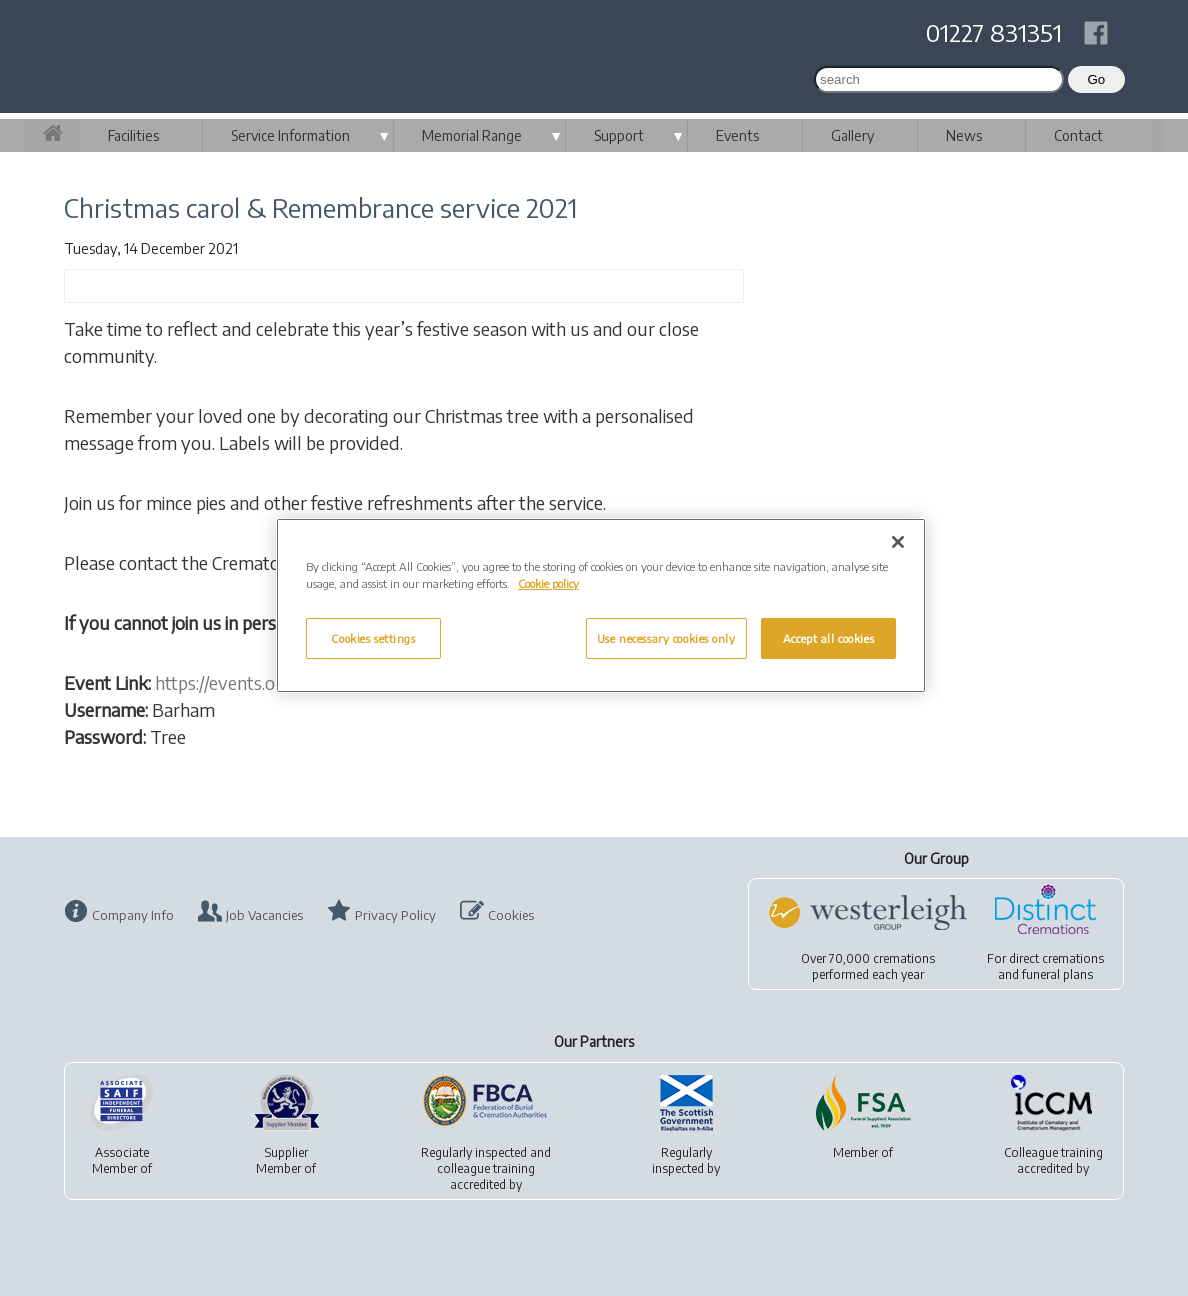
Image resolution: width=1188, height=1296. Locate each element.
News (964, 135)
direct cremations (1056, 958)
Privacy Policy (395, 915)
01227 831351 (994, 32)
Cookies (511, 915)
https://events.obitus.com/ (256, 682)
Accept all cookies (828, 638)
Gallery (852, 135)
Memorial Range (472, 135)
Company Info (133, 915)
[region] (601, 605)
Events (737, 135)
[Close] (898, 542)
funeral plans (1057, 974)
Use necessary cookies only (666, 638)
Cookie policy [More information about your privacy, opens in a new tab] (548, 583)
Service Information (290, 135)
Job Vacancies (264, 915)
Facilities (133, 135)
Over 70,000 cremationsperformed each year (868, 966)
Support (619, 135)
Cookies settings (373, 638)
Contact (1078, 135)
